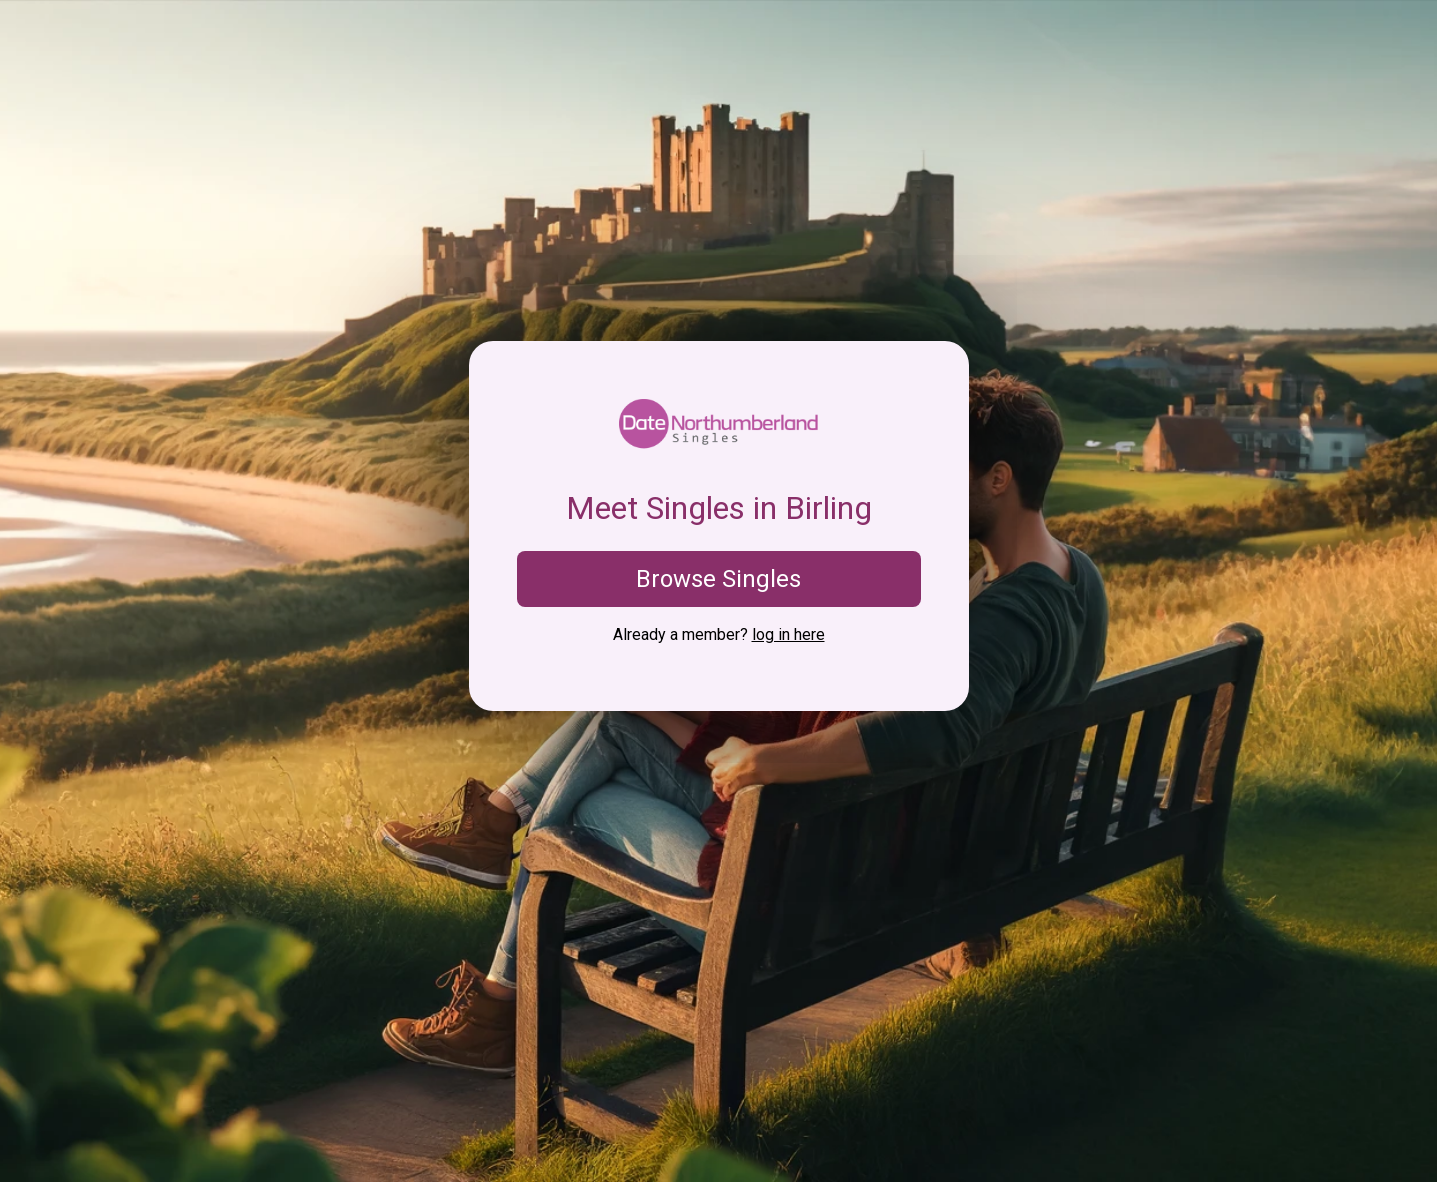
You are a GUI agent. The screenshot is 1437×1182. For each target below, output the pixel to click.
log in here (788, 634)
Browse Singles (718, 579)
